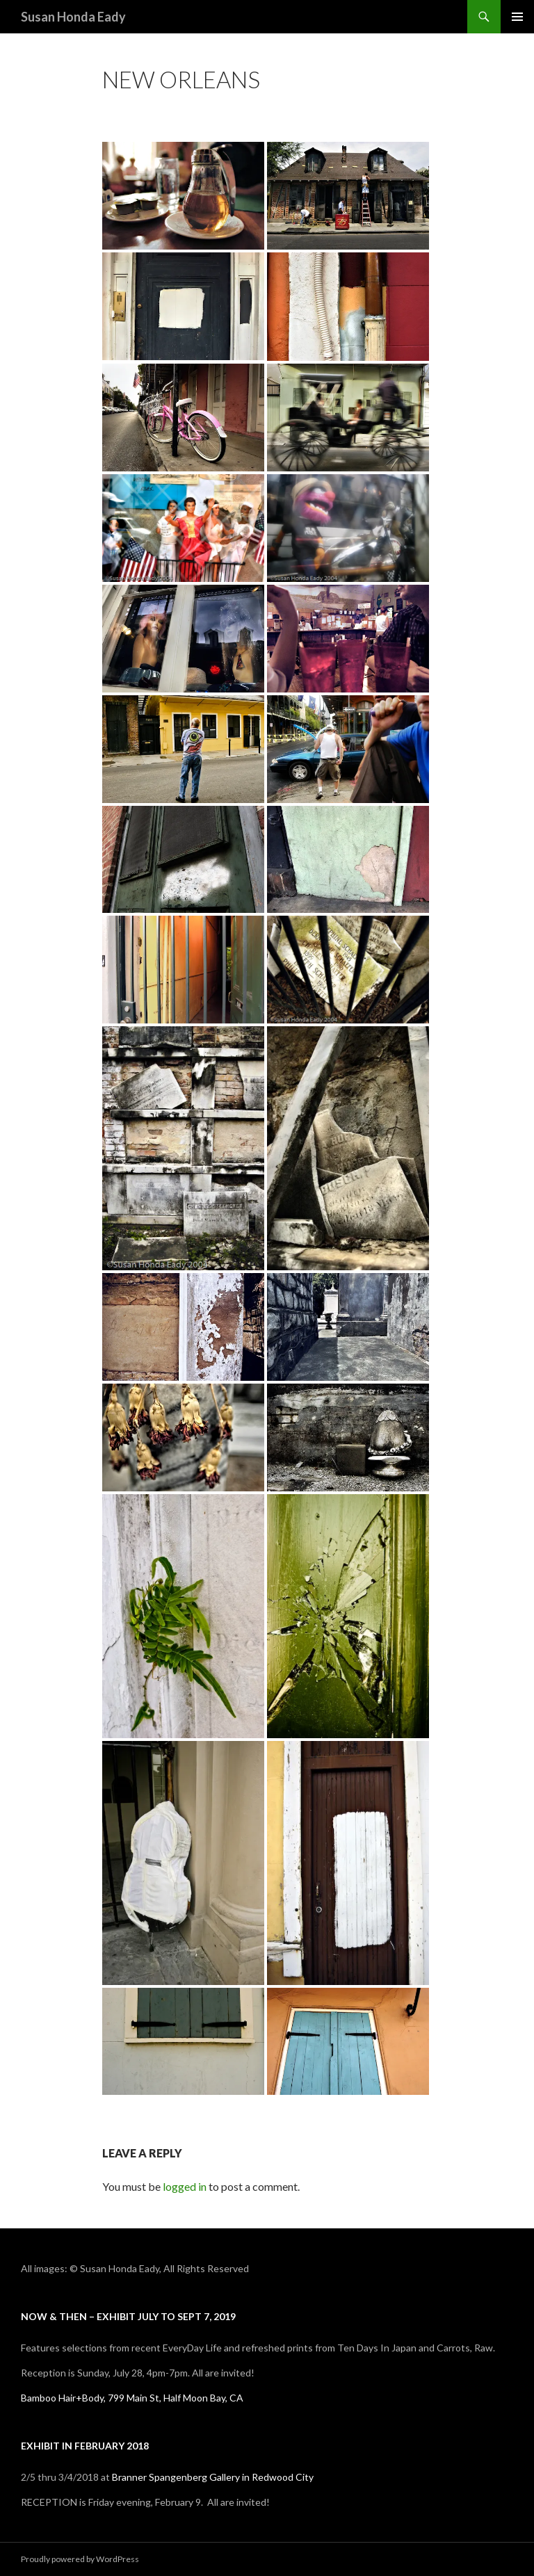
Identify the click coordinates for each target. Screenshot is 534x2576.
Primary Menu (517, 16)
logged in (185, 2186)
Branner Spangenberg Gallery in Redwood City (213, 2477)
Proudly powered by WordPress (80, 2559)
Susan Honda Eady (73, 16)
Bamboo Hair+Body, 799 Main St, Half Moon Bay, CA (132, 2398)
